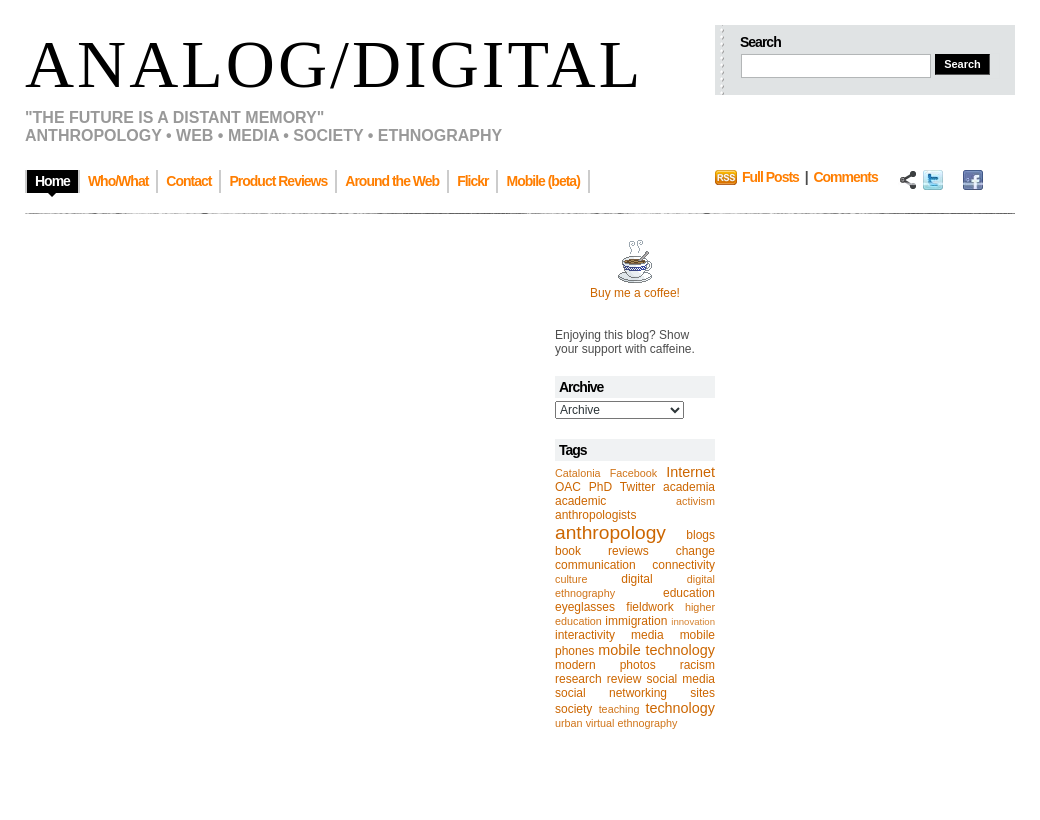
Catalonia (578, 473)
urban (569, 723)
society (573, 709)
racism (697, 665)
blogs (700, 535)
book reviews (602, 551)
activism (695, 501)
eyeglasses (585, 607)
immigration (636, 621)
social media (681, 679)
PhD (600, 487)
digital (636, 579)
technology (680, 708)
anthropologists (595, 515)
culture (571, 579)
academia (689, 487)
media (647, 635)
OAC (568, 487)
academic (580, 501)
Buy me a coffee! (635, 293)
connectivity (683, 565)
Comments (845, 177)
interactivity (585, 635)
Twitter (637, 487)
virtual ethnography (632, 723)
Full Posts (770, 177)
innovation (693, 621)
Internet (690, 472)
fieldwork (649, 607)
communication (595, 565)
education (689, 593)
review (624, 679)
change (695, 551)
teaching (619, 709)
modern (575, 665)
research (578, 679)
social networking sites (635, 693)
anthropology (610, 532)
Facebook (633, 473)
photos (638, 665)
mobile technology (656, 650)
